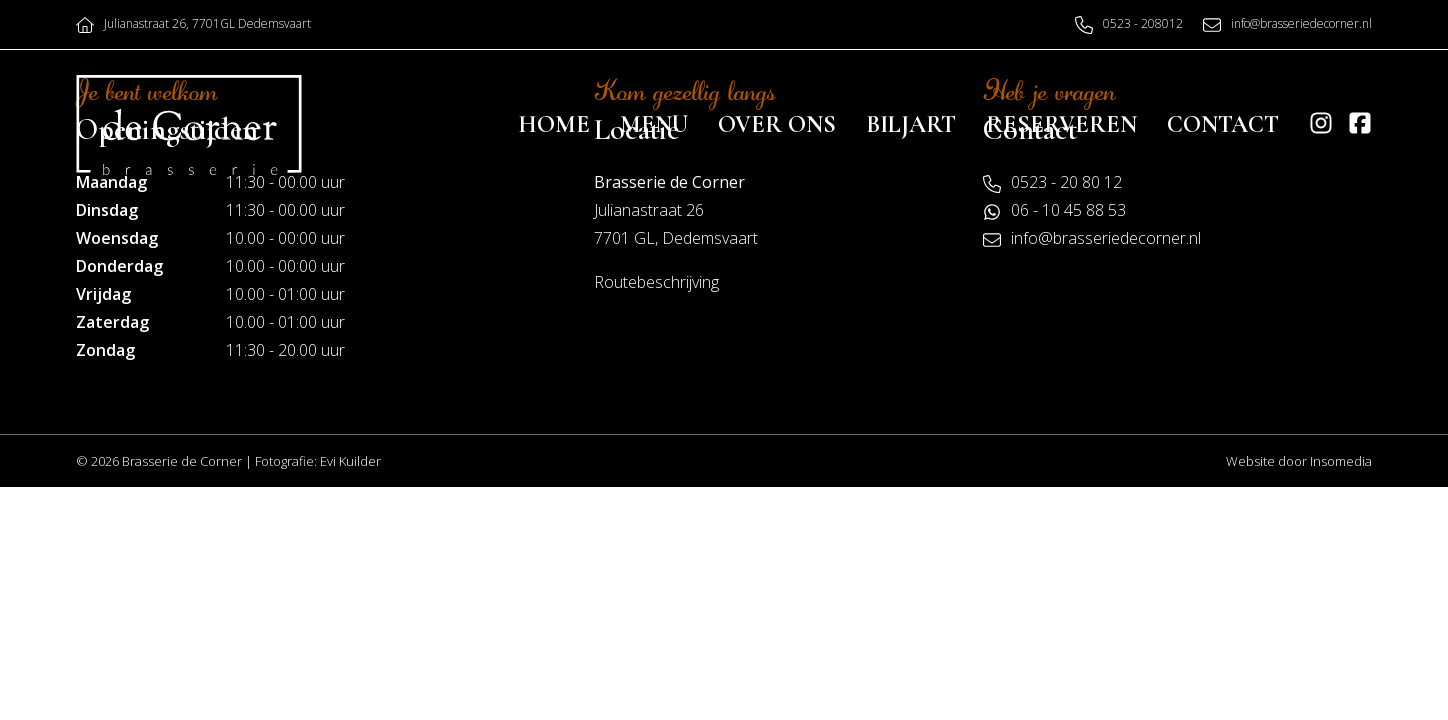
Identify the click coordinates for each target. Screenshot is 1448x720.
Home (554, 124)
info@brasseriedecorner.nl (1301, 23)
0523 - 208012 (1143, 23)
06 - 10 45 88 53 (1068, 210)
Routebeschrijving (656, 282)
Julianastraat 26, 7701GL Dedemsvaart (207, 23)
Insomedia (1341, 461)
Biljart (911, 124)
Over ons (777, 124)
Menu (654, 124)
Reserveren (1061, 124)
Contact (1223, 124)
